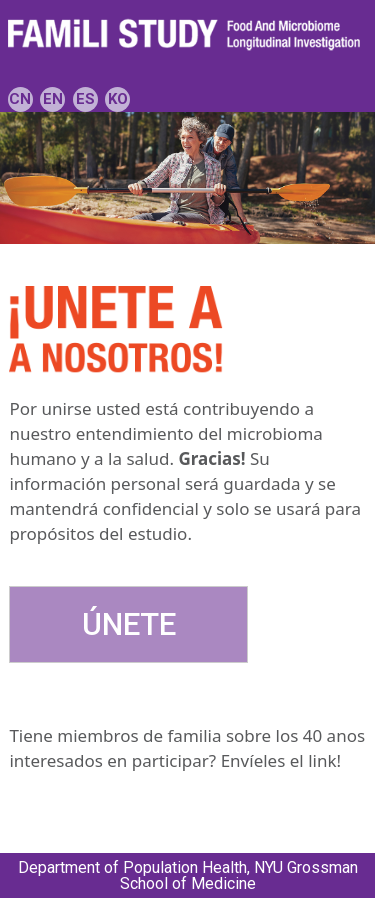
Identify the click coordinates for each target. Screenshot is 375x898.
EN (53, 99)
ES (85, 99)
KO (118, 99)
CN (20, 99)
